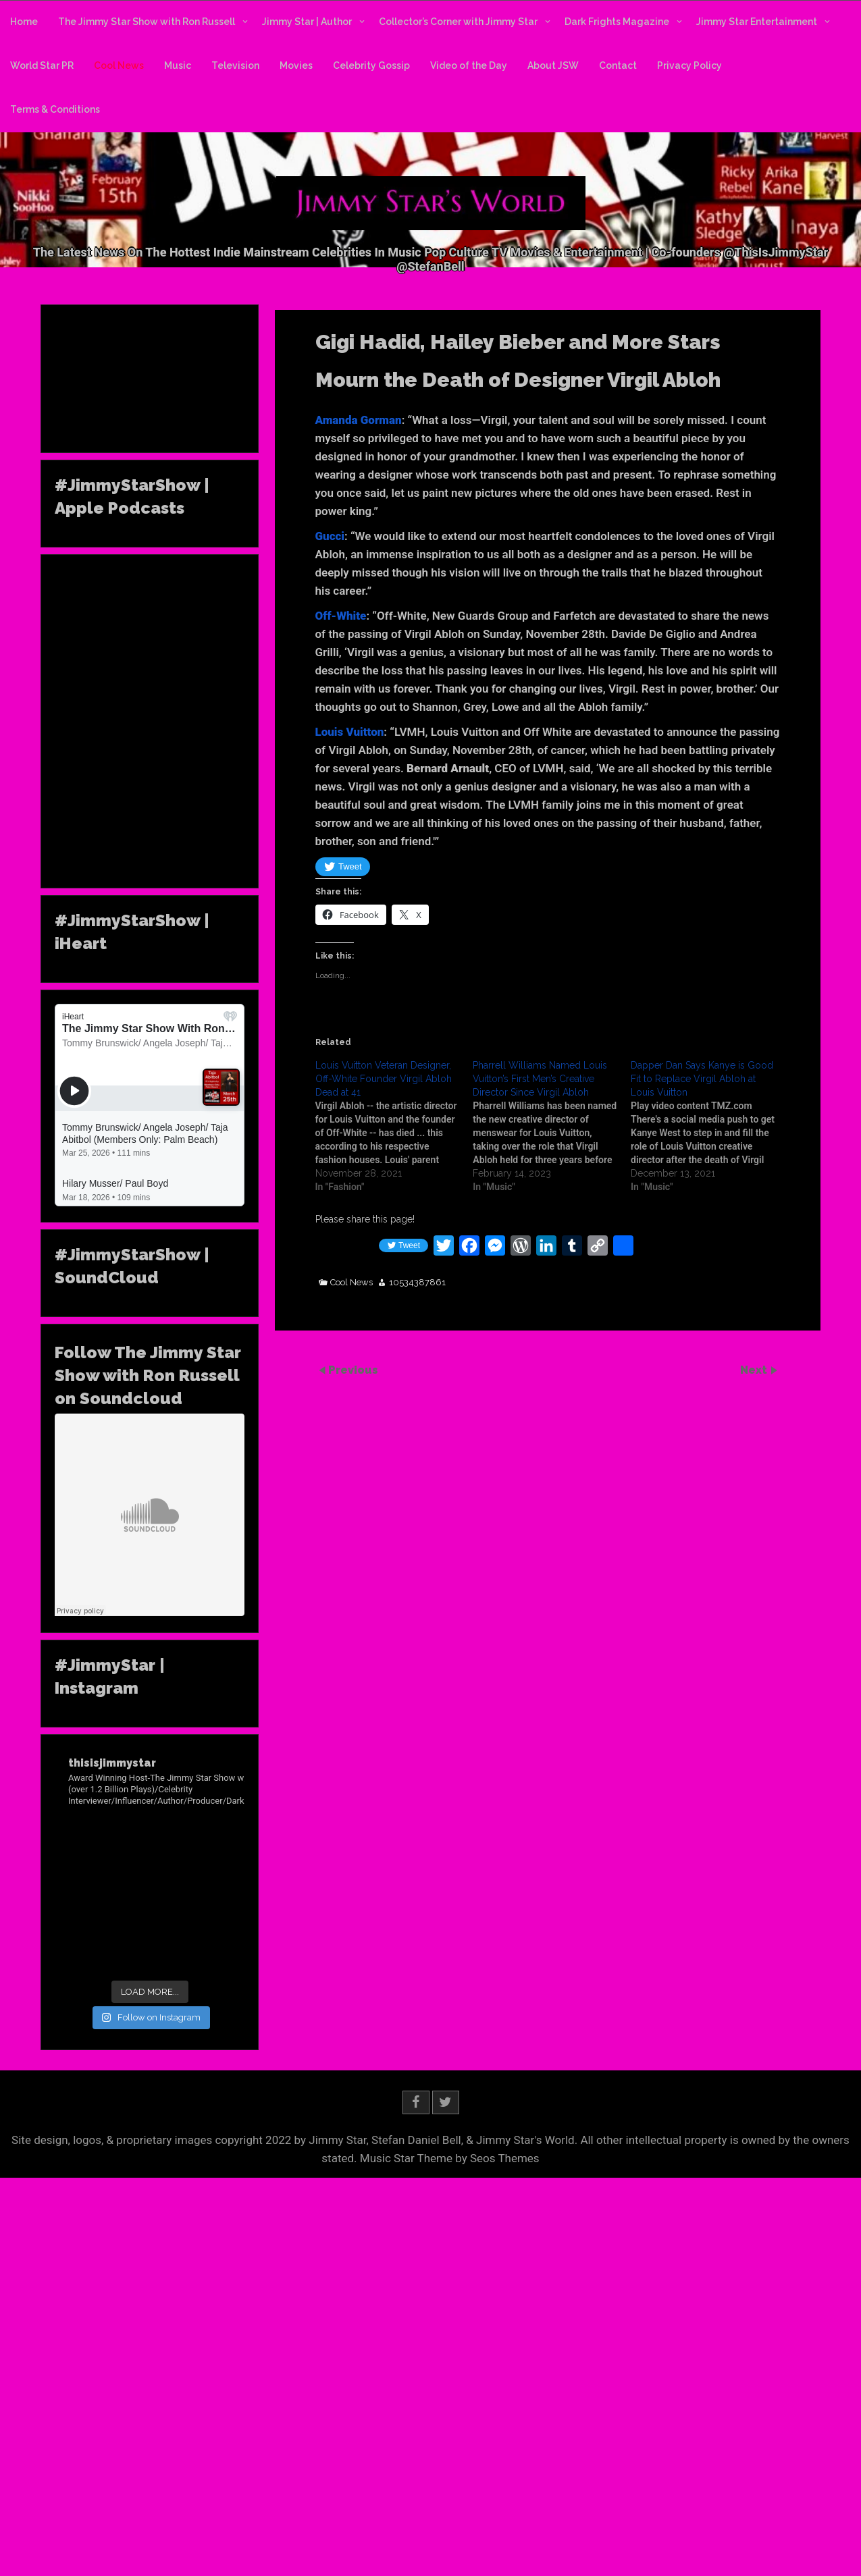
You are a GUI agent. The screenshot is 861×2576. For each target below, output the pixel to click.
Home (24, 21)
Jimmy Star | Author (307, 21)
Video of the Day (468, 65)
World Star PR (42, 65)
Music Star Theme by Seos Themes (450, 2158)
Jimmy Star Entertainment (756, 21)
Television (235, 65)
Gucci (330, 536)
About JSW (553, 65)
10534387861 (417, 1282)
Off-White (341, 615)
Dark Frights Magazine (617, 21)
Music (177, 65)
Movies (296, 65)
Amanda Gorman (358, 420)
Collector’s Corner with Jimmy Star (458, 21)
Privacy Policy (689, 65)
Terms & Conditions (55, 109)
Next (755, 1370)
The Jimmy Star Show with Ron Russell (146, 21)
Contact (618, 65)
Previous (353, 1370)
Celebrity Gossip (371, 65)
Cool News (119, 65)
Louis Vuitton (349, 732)
